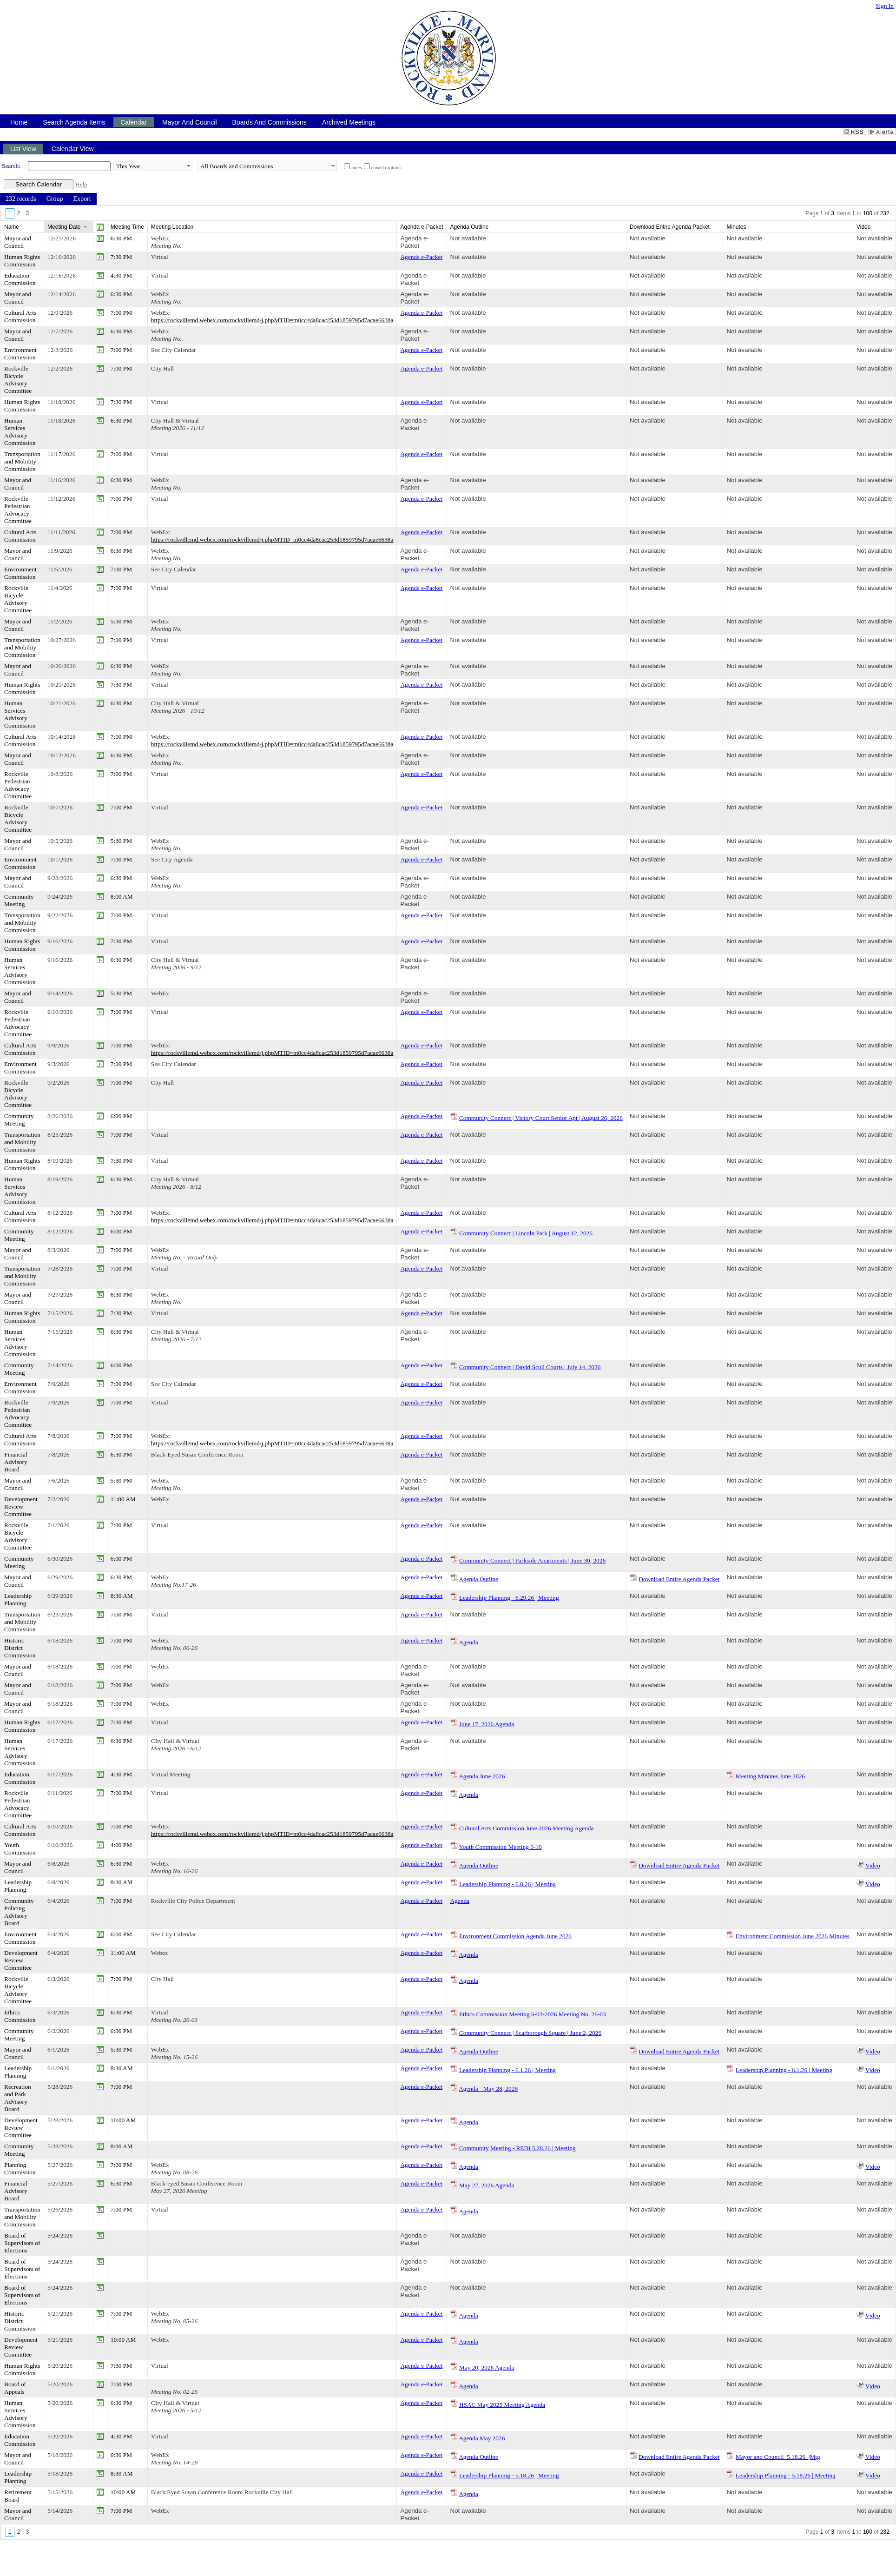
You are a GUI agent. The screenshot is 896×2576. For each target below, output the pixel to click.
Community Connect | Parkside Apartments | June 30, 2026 (532, 1560)
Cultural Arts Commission (20, 316)
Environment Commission (20, 353)
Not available (468, 238)
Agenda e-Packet (414, 242)
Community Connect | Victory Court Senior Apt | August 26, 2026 (541, 1117)
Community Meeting (19, 900)
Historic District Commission (19, 1648)
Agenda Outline (478, 1579)
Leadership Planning (18, 1599)
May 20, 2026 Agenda (486, 2367)
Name (11, 227)
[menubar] (48, 199)
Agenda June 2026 (482, 1776)
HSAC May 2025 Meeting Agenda (502, 2404)
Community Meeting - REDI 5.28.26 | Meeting (517, 2148)
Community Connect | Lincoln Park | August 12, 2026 (526, 1233)
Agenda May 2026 (482, 2438)
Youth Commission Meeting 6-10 (500, 1846)
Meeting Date (63, 227)
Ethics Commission (19, 2016)
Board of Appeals (15, 2388)
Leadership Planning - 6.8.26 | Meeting (507, 1884)
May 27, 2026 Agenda (486, 2185)
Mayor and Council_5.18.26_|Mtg (778, 2456)
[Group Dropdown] (54, 199)
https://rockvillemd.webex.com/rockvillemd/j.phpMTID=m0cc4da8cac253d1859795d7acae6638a (272, 320)
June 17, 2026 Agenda (486, 1724)
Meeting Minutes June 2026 (770, 1776)
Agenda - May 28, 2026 (488, 2088)
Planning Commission (19, 2168)
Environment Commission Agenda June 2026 (515, 1936)
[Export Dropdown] (82, 199)
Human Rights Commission (22, 260)
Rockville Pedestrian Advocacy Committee (18, 509)
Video (872, 1865)
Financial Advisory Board (15, 1462)
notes (356, 167)
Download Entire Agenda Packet (679, 1579)
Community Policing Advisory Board (19, 1912)
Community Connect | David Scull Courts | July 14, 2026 (529, 1367)
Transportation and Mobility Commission (22, 461)
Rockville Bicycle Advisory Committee (18, 379)
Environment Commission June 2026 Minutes (793, 1936)
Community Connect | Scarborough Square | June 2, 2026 (530, 2032)
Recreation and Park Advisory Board (17, 2097)
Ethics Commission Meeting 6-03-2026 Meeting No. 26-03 (532, 2014)
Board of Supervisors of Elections (22, 2243)
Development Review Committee (21, 1506)
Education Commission (19, 279)
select (188, 166)
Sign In (885, 5)
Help (81, 184)
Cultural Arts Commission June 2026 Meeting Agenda (526, 1828)
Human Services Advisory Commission (19, 431)
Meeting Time (127, 227)
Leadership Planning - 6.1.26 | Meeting (507, 2069)
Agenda (468, 1642)
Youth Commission (19, 1848)
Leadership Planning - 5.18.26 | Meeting (509, 2475)
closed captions (386, 167)
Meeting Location (172, 227)
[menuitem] (20, 199)
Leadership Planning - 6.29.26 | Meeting (509, 1597)
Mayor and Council (17, 242)
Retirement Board (18, 2496)
